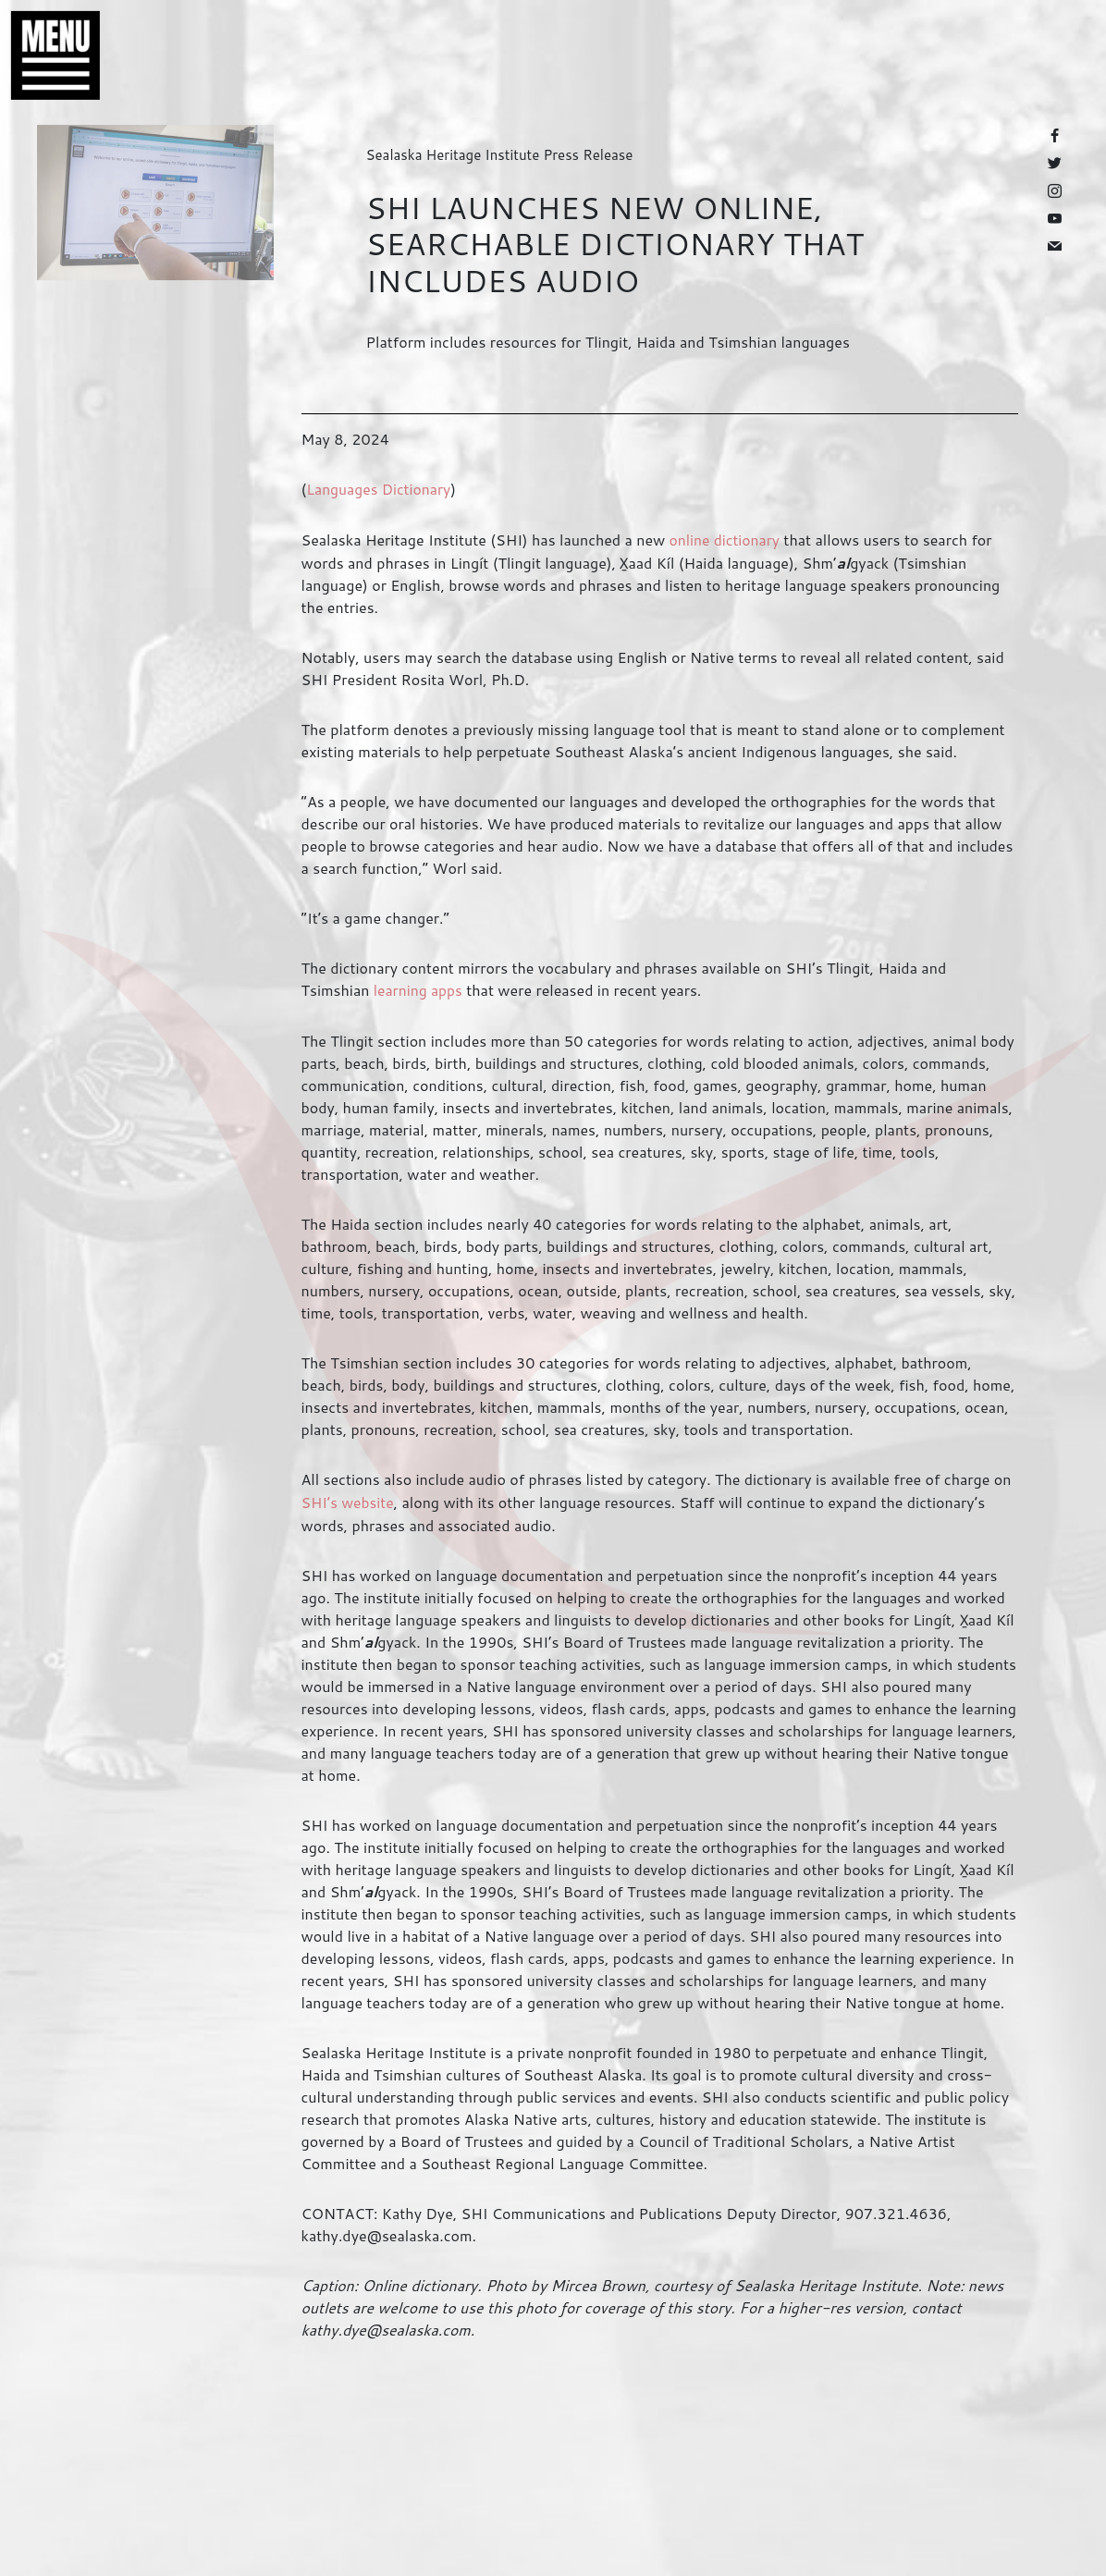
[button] (46, 55)
